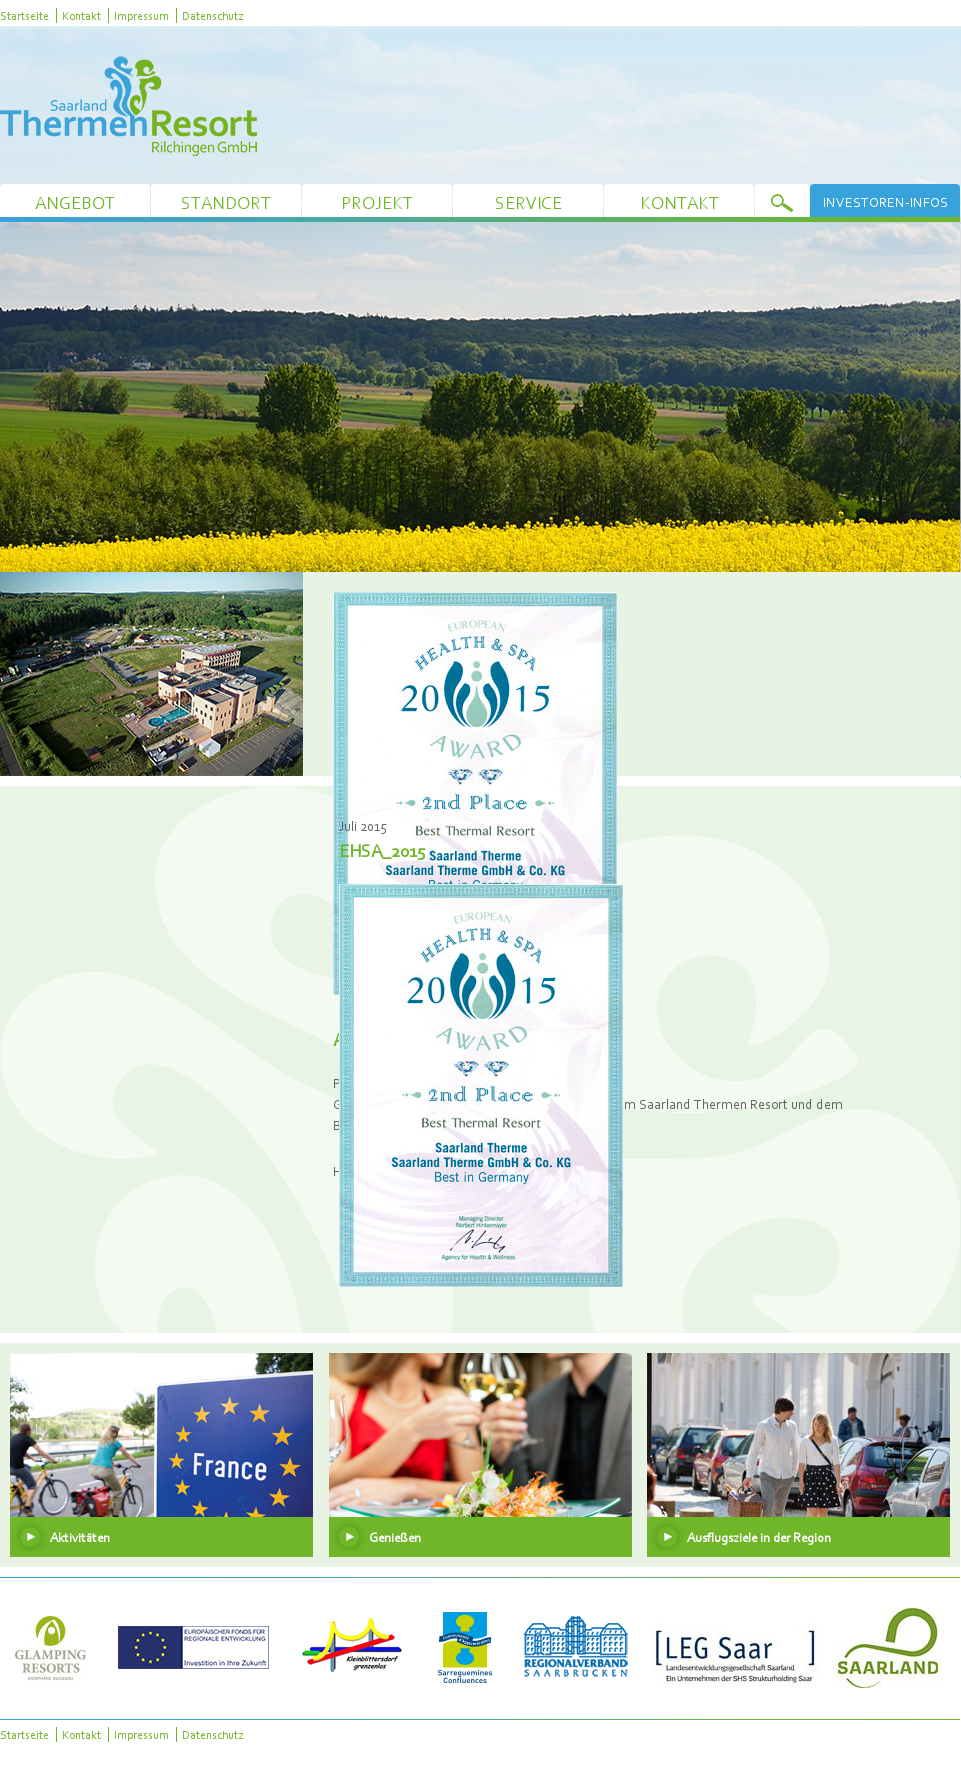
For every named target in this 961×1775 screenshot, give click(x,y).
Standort (226, 202)
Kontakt (81, 15)
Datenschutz (212, 15)
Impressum (141, 15)
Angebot (75, 202)
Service (528, 202)
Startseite (24, 15)
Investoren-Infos (885, 202)
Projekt (377, 202)
